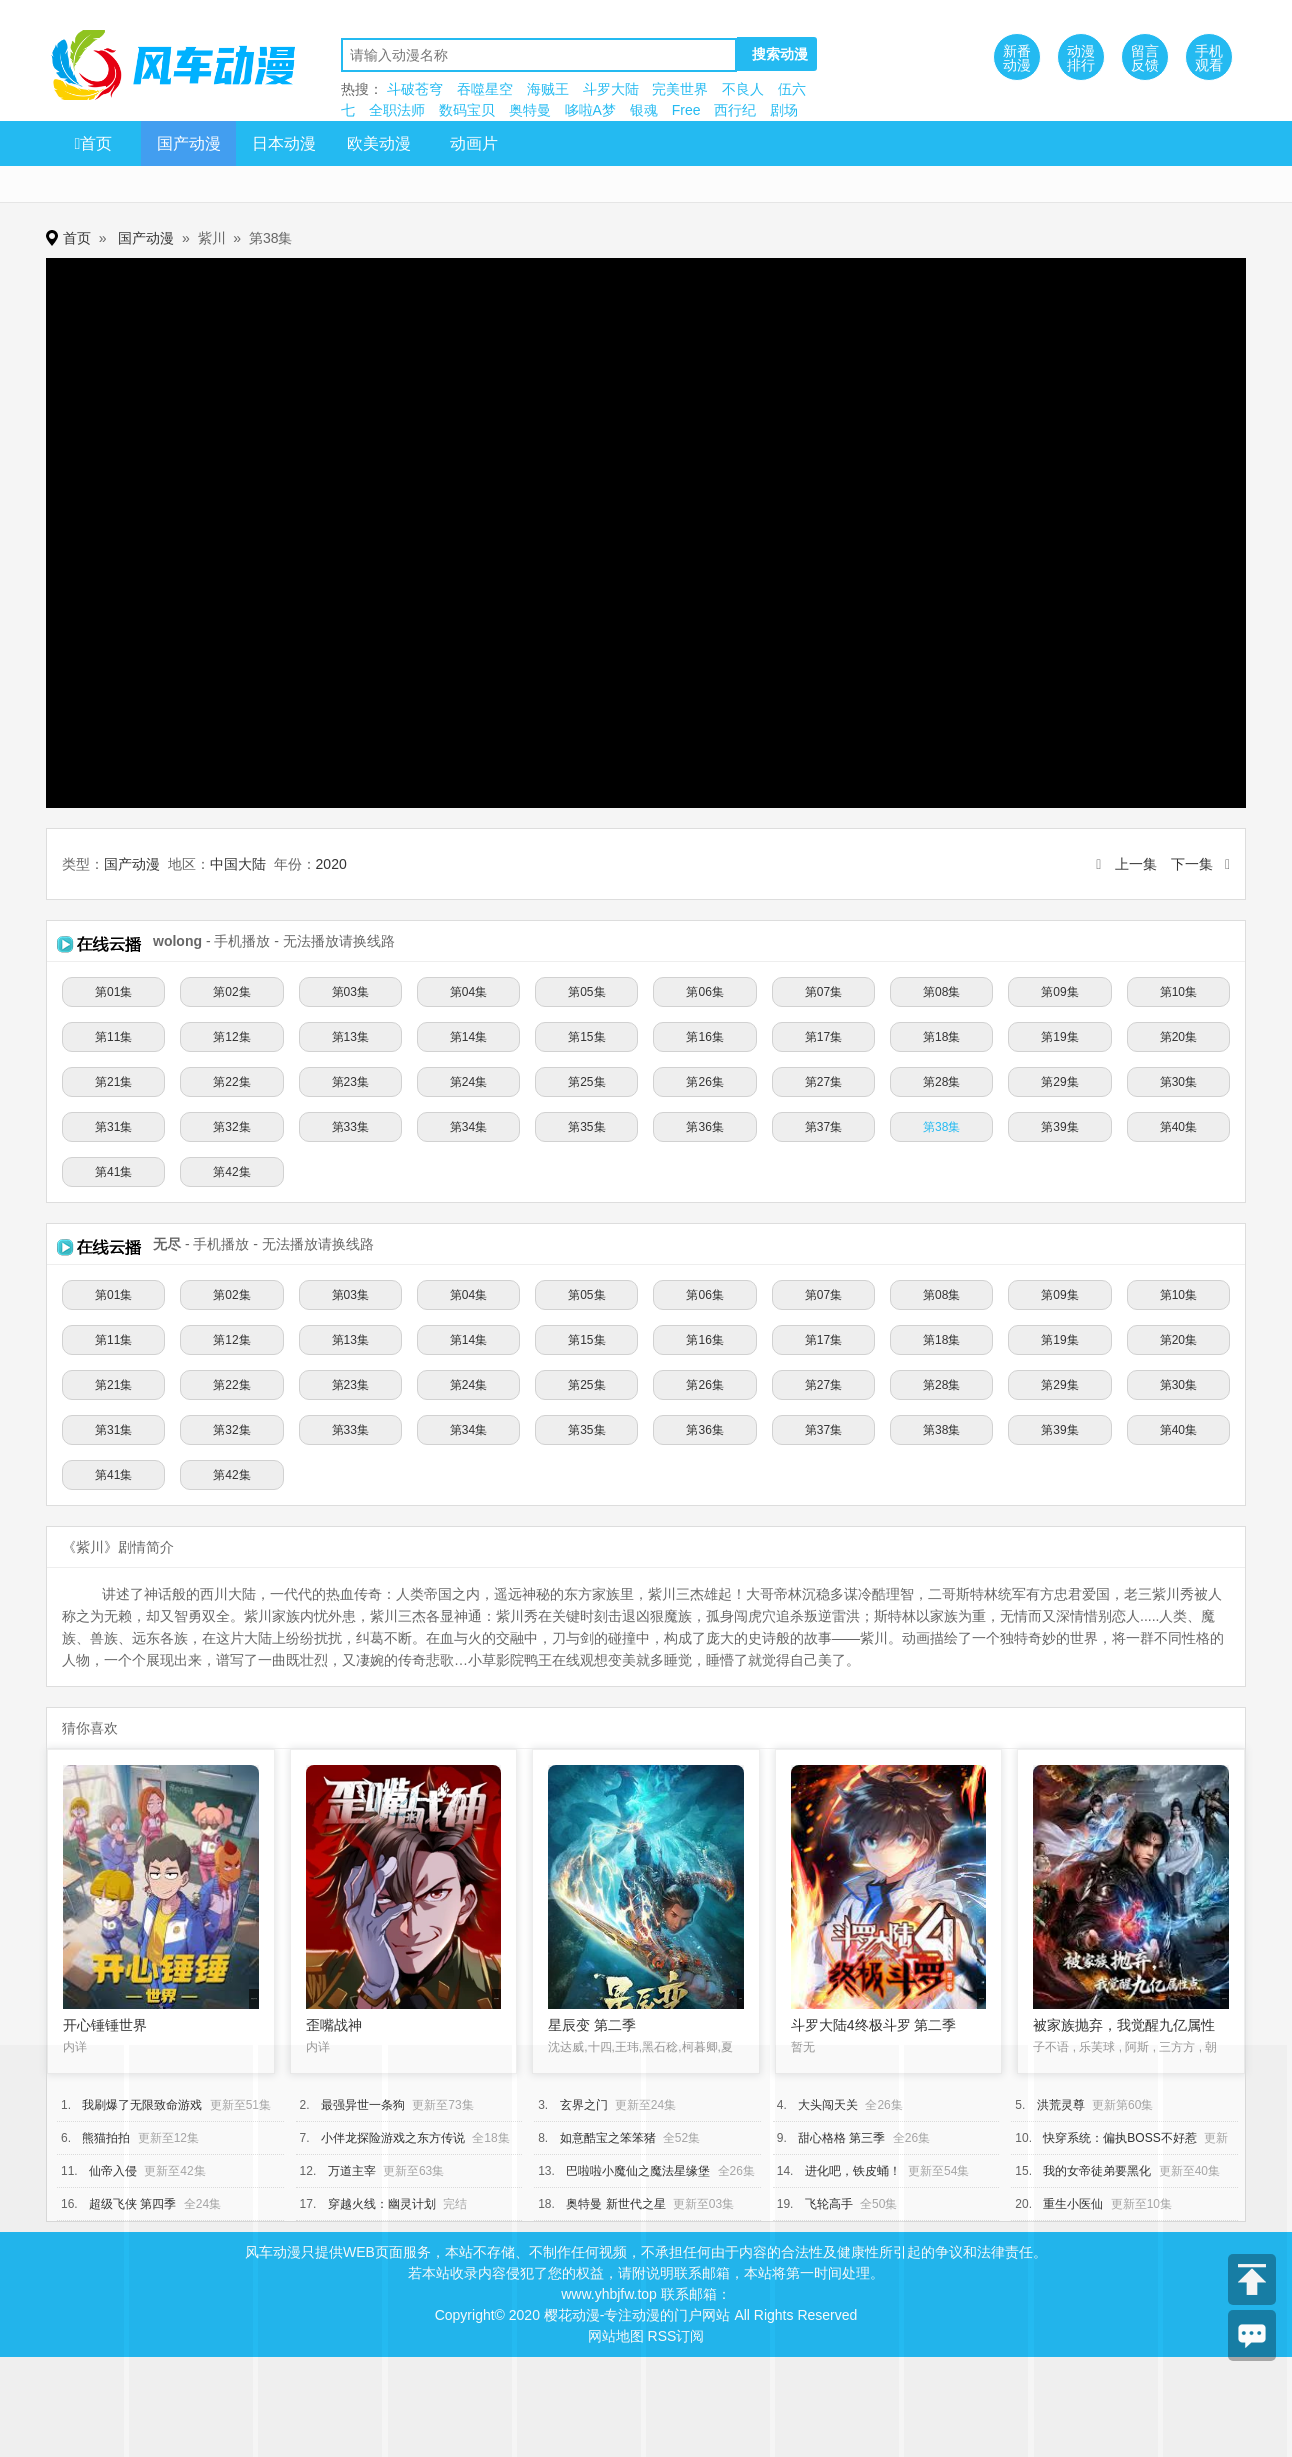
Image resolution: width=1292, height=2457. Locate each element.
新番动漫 (1017, 58)
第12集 (231, 1037)
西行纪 (735, 110)
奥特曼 (530, 110)
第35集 (586, 1127)
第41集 (113, 1172)
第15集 (586, 1037)
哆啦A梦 (590, 110)
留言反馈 (1145, 58)
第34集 (468, 1127)
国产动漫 (189, 143)
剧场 (784, 110)
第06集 (704, 992)
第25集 (586, 1082)
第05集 (586, 992)
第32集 (231, 1127)
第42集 (231, 1172)
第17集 (823, 1037)
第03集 (350, 992)
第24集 (468, 1082)
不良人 (743, 89)
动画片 (474, 143)
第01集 (113, 992)
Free (686, 110)
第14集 (468, 1037)
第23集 (350, 1082)
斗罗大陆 (611, 89)
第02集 (231, 992)
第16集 (704, 1037)
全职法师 (397, 110)
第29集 (1059, 1082)
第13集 (350, 1037)
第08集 (941, 992)
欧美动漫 (379, 143)
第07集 (823, 992)
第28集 (941, 1082)
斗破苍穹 (415, 89)
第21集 (113, 1082)
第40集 (1178, 1127)
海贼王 (548, 89)
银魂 (644, 110)
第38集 (941, 1127)
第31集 (113, 1127)
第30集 (1178, 1082)
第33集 (350, 1127)
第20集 (1178, 1037)
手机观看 (1209, 58)
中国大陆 (238, 864)
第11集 (113, 1037)
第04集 (468, 992)
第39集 (1059, 1127)
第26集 (704, 1082)
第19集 (1059, 1037)
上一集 (1136, 864)
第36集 (704, 1127)
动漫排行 (1081, 58)
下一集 (1192, 864)
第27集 (823, 1082)
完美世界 (680, 89)
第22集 (231, 1082)
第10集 (1178, 992)
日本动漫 (284, 143)
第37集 (823, 1127)
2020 (331, 864)
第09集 (1059, 992)
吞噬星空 (485, 89)
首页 (94, 143)
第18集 (941, 1037)
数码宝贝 (467, 110)
